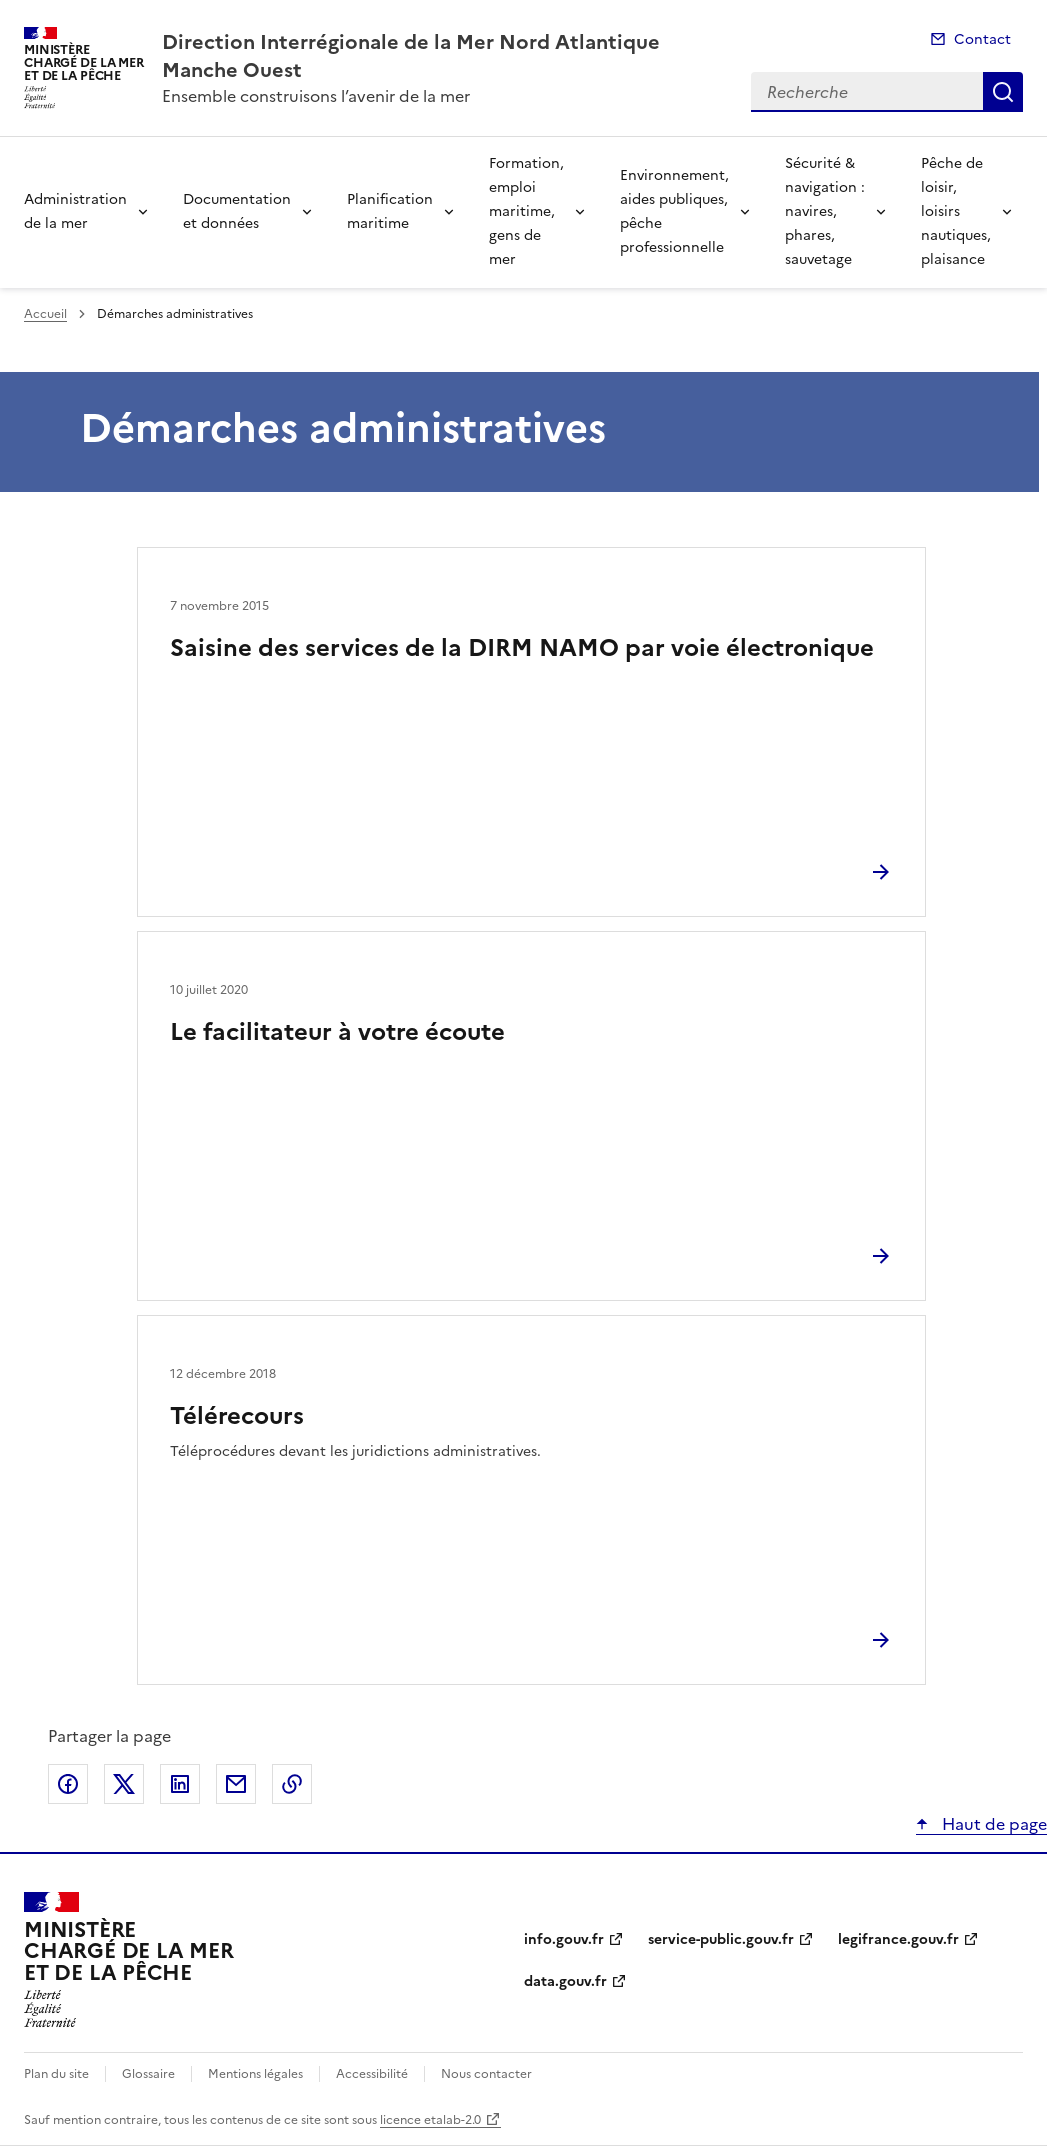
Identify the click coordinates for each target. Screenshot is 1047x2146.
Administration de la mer (75, 211)
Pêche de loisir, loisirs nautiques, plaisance (956, 211)
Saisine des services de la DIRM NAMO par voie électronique (522, 648)
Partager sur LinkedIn (180, 1784)
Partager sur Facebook (68, 1784)
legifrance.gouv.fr (898, 1939)
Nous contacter (486, 2074)
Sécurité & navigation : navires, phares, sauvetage (825, 211)
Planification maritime (390, 211)
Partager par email (236, 1784)
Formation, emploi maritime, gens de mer (526, 211)
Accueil (45, 314)
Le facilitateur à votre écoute (337, 1032)
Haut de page (992, 1824)
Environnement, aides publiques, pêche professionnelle (674, 211)
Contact (982, 39)
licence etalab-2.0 (430, 2120)
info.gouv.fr (564, 1939)
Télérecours (237, 1416)
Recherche (1003, 92)
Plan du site (56, 2074)
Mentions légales (255, 2074)
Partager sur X (124, 1784)
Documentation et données (237, 211)
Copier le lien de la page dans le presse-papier (292, 1784)
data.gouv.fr (565, 1981)
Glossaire (148, 2074)
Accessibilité (372, 2074)
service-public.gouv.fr (721, 1939)
